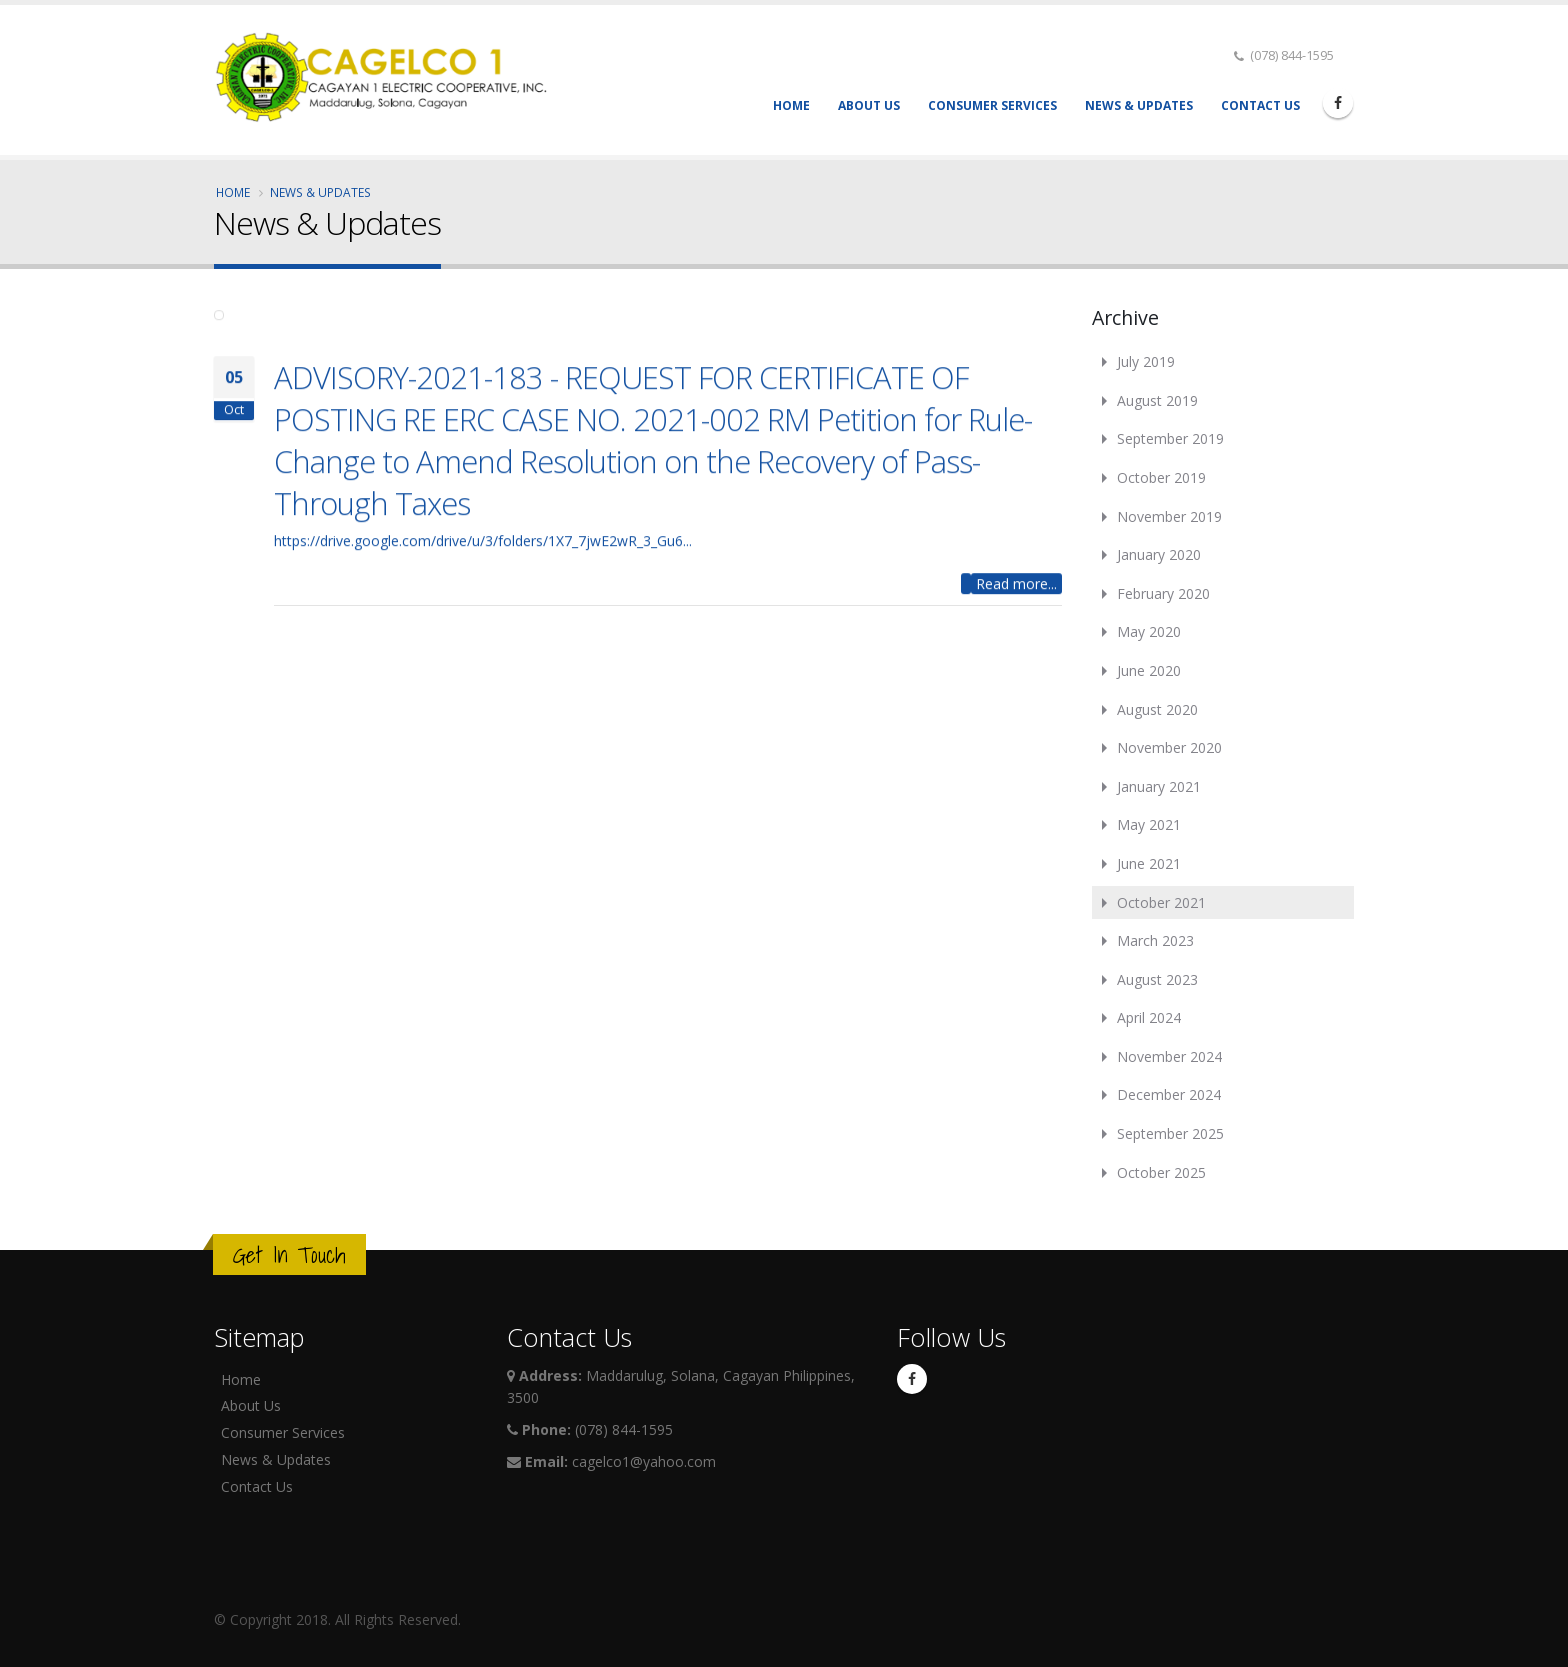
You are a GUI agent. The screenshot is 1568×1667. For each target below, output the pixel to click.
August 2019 (1157, 400)
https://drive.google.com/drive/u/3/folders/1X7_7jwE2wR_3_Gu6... (483, 552)
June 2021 (1149, 863)
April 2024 (1149, 1017)
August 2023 (1157, 979)
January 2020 (1159, 554)
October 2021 (1161, 902)
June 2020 (1149, 670)
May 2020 (1149, 631)
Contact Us (1260, 105)
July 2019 (1146, 361)
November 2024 (1169, 1056)
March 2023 (1155, 940)
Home (791, 105)
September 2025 (1170, 1133)
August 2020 (1157, 709)
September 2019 (1170, 438)
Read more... (1016, 595)
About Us (869, 105)
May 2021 (1149, 824)
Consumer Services (992, 105)
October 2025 (1161, 1172)
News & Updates (1139, 105)
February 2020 (1163, 593)
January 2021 (1159, 786)
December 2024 (1169, 1094)
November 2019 (1169, 516)
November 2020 (1169, 747)
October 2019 (1161, 477)
